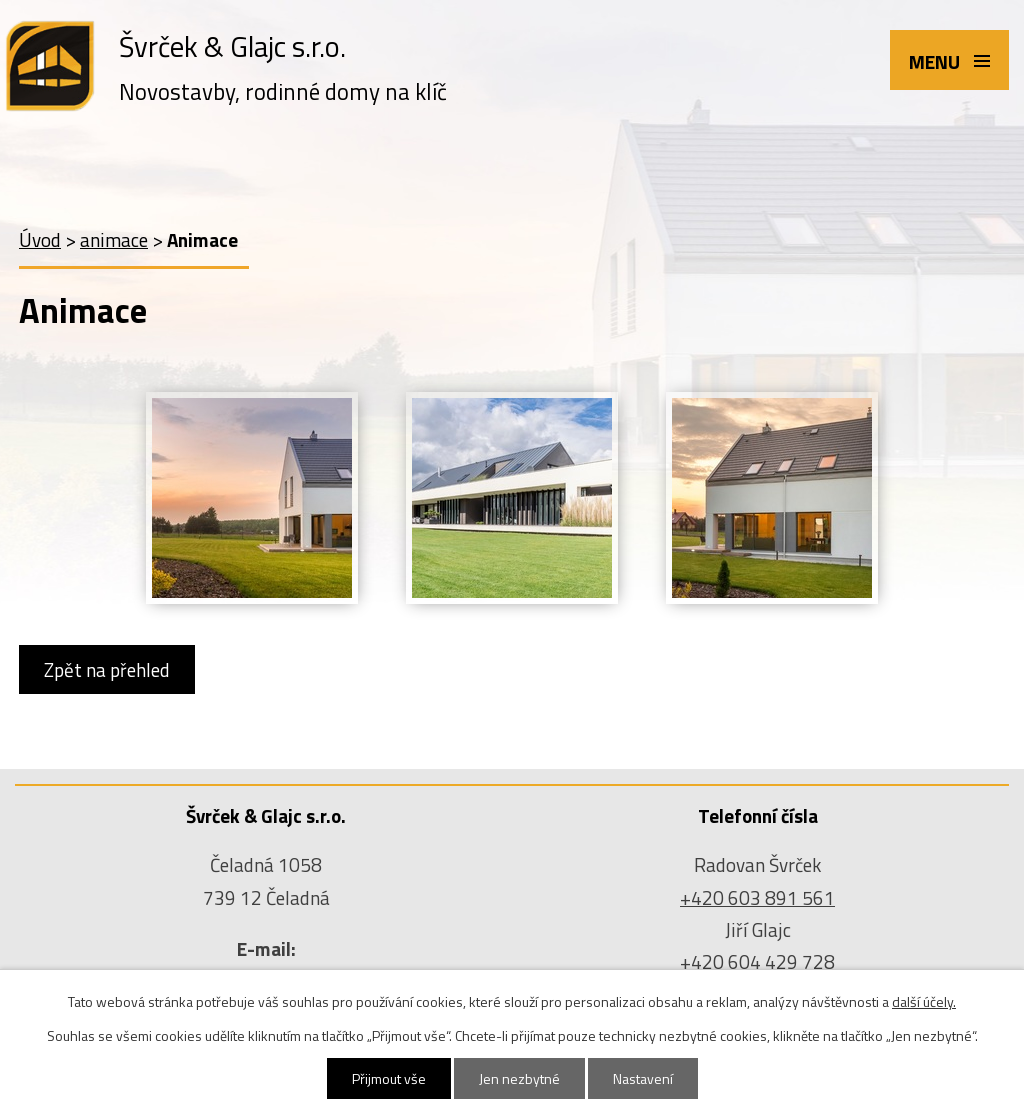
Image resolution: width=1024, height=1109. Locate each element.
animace (114, 239)
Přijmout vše (389, 1078)
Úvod (40, 239)
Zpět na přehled (107, 669)
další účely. (924, 1001)
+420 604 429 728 (757, 961)
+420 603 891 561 (757, 897)
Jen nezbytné (519, 1078)
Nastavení (643, 1078)
